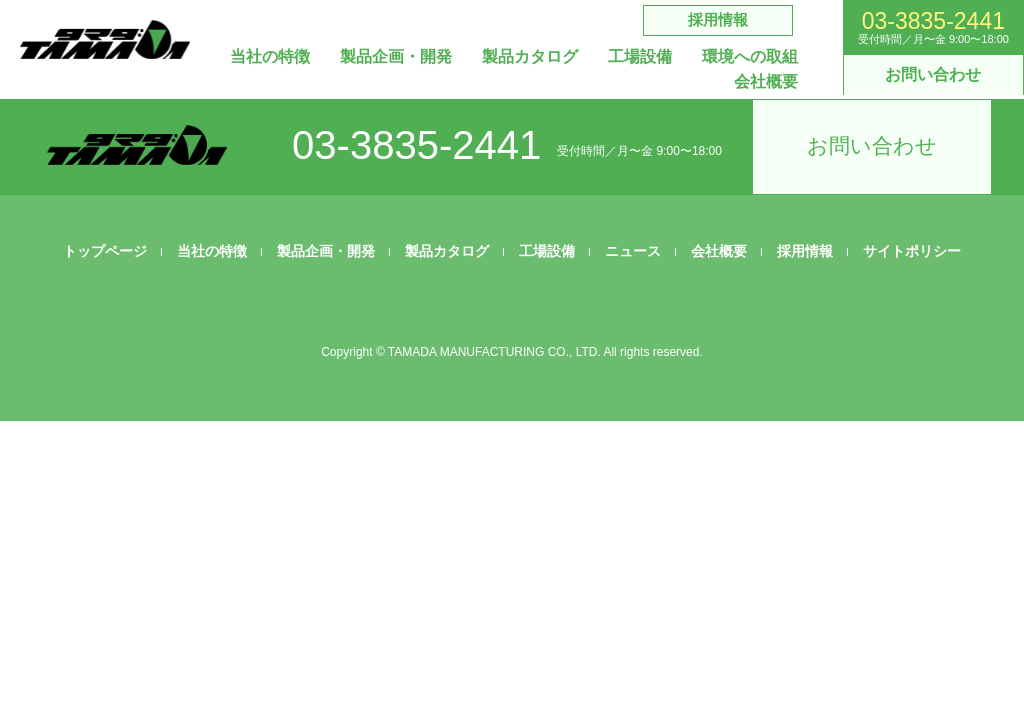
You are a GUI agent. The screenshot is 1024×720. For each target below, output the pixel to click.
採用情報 (718, 19)
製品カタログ (530, 57)
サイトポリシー (912, 251)
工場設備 (640, 57)
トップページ (105, 251)
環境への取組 (750, 57)
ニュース (633, 251)
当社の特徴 (270, 57)
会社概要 (766, 82)
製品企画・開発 (396, 57)
